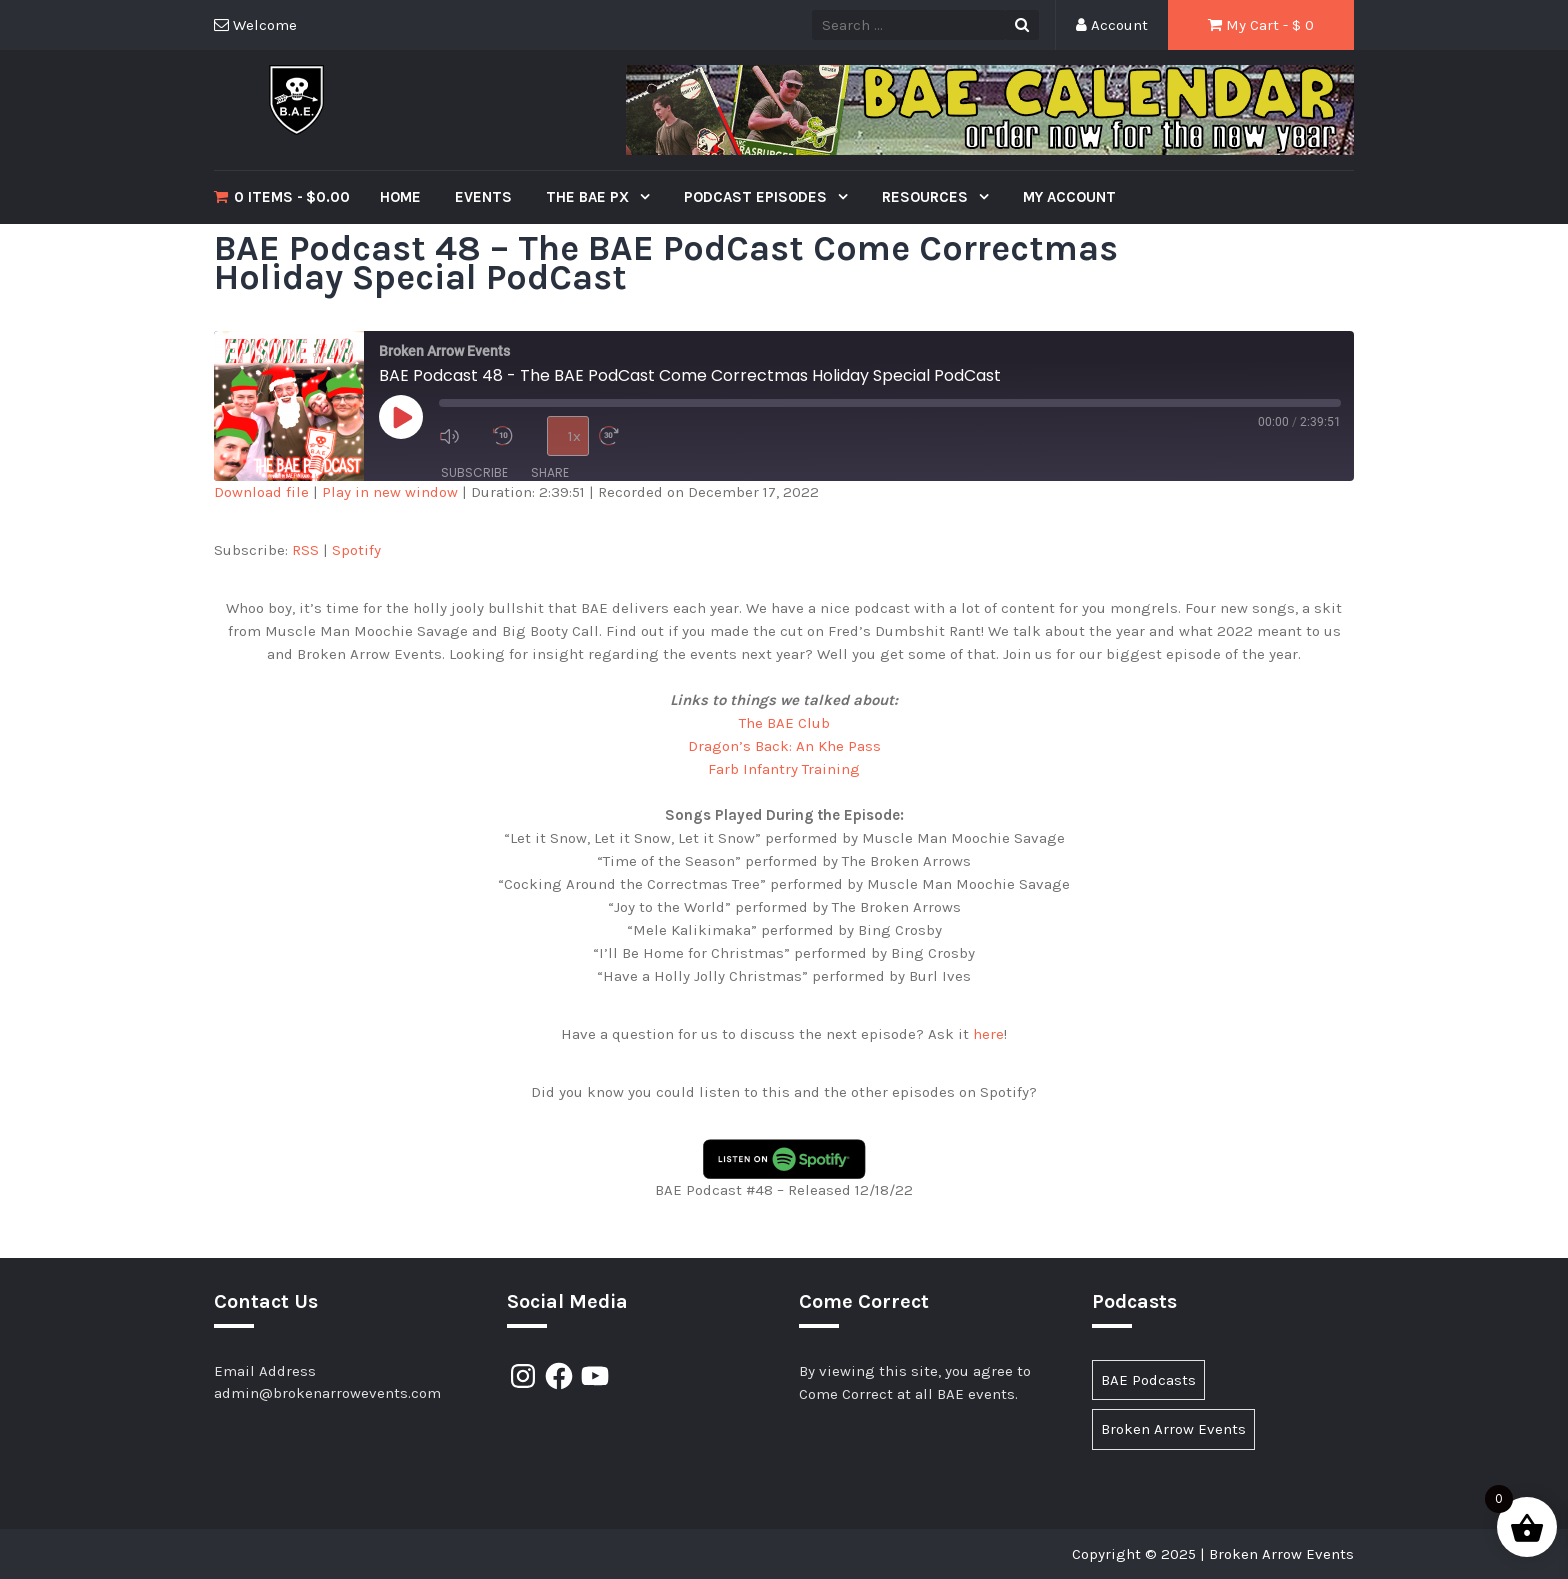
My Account (1069, 197)
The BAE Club (784, 723)
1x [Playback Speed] (574, 436)
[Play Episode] (401, 417)
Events (483, 197)
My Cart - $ (1261, 25)
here (988, 1034)
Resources (927, 197)
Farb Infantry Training (784, 769)
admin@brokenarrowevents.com (327, 1393)
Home (400, 197)
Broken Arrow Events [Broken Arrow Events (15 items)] (1173, 1429)
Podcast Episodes (757, 197)
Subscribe (474, 472)
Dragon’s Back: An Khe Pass (784, 746)
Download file (261, 492)
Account (1112, 25)
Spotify (356, 550)
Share (550, 472)
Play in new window (390, 492)
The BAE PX (589, 197)
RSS (305, 550)
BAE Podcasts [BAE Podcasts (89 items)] (1148, 1380)
